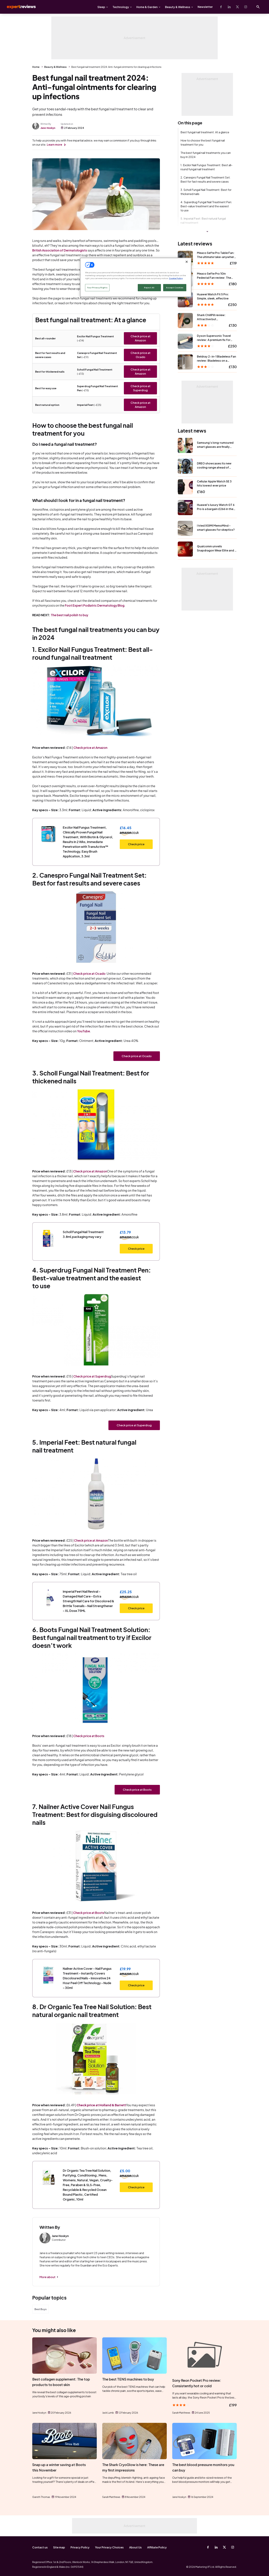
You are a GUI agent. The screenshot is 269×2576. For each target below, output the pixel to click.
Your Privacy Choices (109, 2547)
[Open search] (258, 7)
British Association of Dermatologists (59, 250)
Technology (121, 7)
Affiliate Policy (157, 2547)
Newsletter (205, 7)
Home (35, 66)
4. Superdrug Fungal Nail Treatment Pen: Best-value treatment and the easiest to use (206, 206)
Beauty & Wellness (177, 7)
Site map (59, 2547)
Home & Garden (147, 7)
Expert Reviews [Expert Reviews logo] (18, 7)
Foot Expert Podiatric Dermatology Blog (94, 605)
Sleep (101, 7)
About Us (135, 2547)
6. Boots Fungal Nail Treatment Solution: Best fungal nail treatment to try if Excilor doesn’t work (206, 235)
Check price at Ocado (140, 355)
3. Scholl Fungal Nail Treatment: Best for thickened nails (205, 192)
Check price (136, 844)
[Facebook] (221, 7)
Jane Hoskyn (47, 128)
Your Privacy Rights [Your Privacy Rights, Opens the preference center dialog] (97, 287)
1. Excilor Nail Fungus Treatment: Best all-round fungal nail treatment (206, 167)
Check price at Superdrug (140, 388)
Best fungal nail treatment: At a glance (204, 132)
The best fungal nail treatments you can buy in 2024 (205, 155)
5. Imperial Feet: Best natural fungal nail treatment (203, 220)
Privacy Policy (80, 2547)
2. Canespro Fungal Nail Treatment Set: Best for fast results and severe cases (205, 179)
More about (47, 2277)
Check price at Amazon (140, 338)
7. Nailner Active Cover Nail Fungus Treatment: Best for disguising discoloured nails (202, 251)
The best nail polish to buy (69, 615)
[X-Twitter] (237, 7)
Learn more (54, 144)
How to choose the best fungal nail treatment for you (202, 142)
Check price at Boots (88, 1736)
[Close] (186, 262)
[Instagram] (246, 7)
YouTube (83, 1031)
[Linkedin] (229, 7)
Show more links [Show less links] (207, 277)
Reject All (149, 287)
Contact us (40, 2547)
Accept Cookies (174, 287)
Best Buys (40, 2309)
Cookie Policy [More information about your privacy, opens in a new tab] (176, 278)
